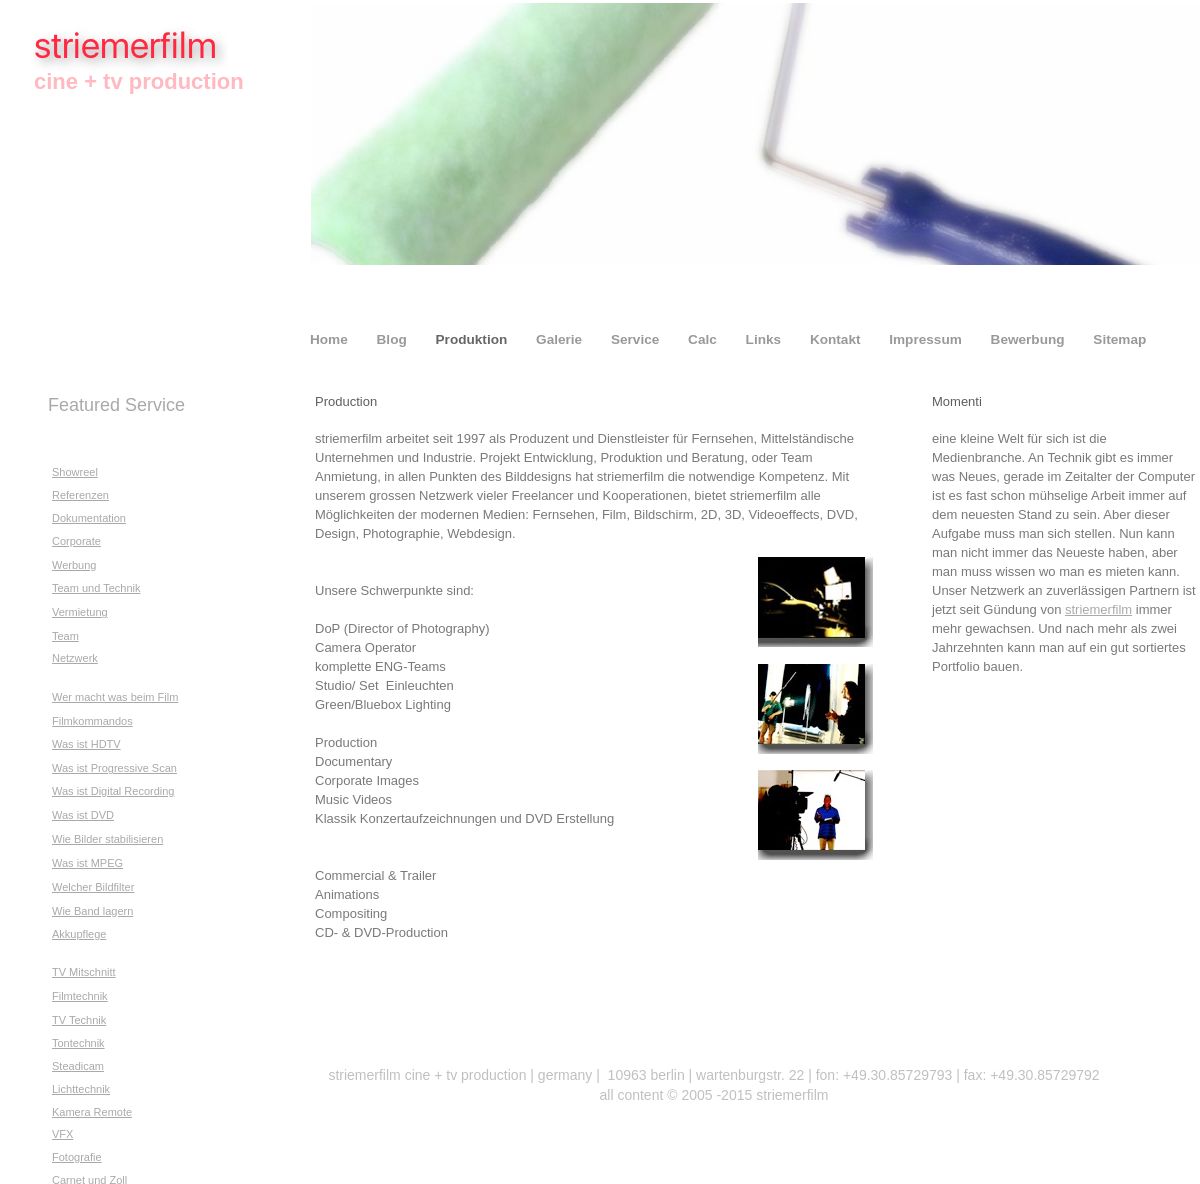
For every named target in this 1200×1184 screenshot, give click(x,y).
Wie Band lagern (92, 911)
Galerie (561, 339)
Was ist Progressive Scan (114, 768)
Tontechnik (78, 1043)
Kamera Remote (92, 1112)
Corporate (76, 541)
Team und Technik (96, 588)
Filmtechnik (80, 996)
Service (637, 339)
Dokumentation (89, 518)
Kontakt (837, 339)
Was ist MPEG (87, 863)
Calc (704, 339)
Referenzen (80, 495)
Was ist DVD (83, 815)
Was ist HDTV (86, 744)
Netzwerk (75, 658)
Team (65, 636)
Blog (394, 339)
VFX (62, 1134)
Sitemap (1119, 339)
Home (331, 339)
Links (765, 339)
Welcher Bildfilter (93, 887)
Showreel (75, 472)
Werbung (74, 565)
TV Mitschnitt (84, 972)
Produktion (474, 339)
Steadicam (78, 1066)
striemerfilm (1098, 609)
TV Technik (79, 1020)
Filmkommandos (92, 721)
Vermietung (80, 612)
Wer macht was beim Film (115, 697)
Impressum (927, 339)
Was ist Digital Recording (113, 791)
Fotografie (77, 1157)
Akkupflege (79, 934)
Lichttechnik (81, 1089)
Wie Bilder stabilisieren (107, 839)
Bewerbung (1030, 339)
